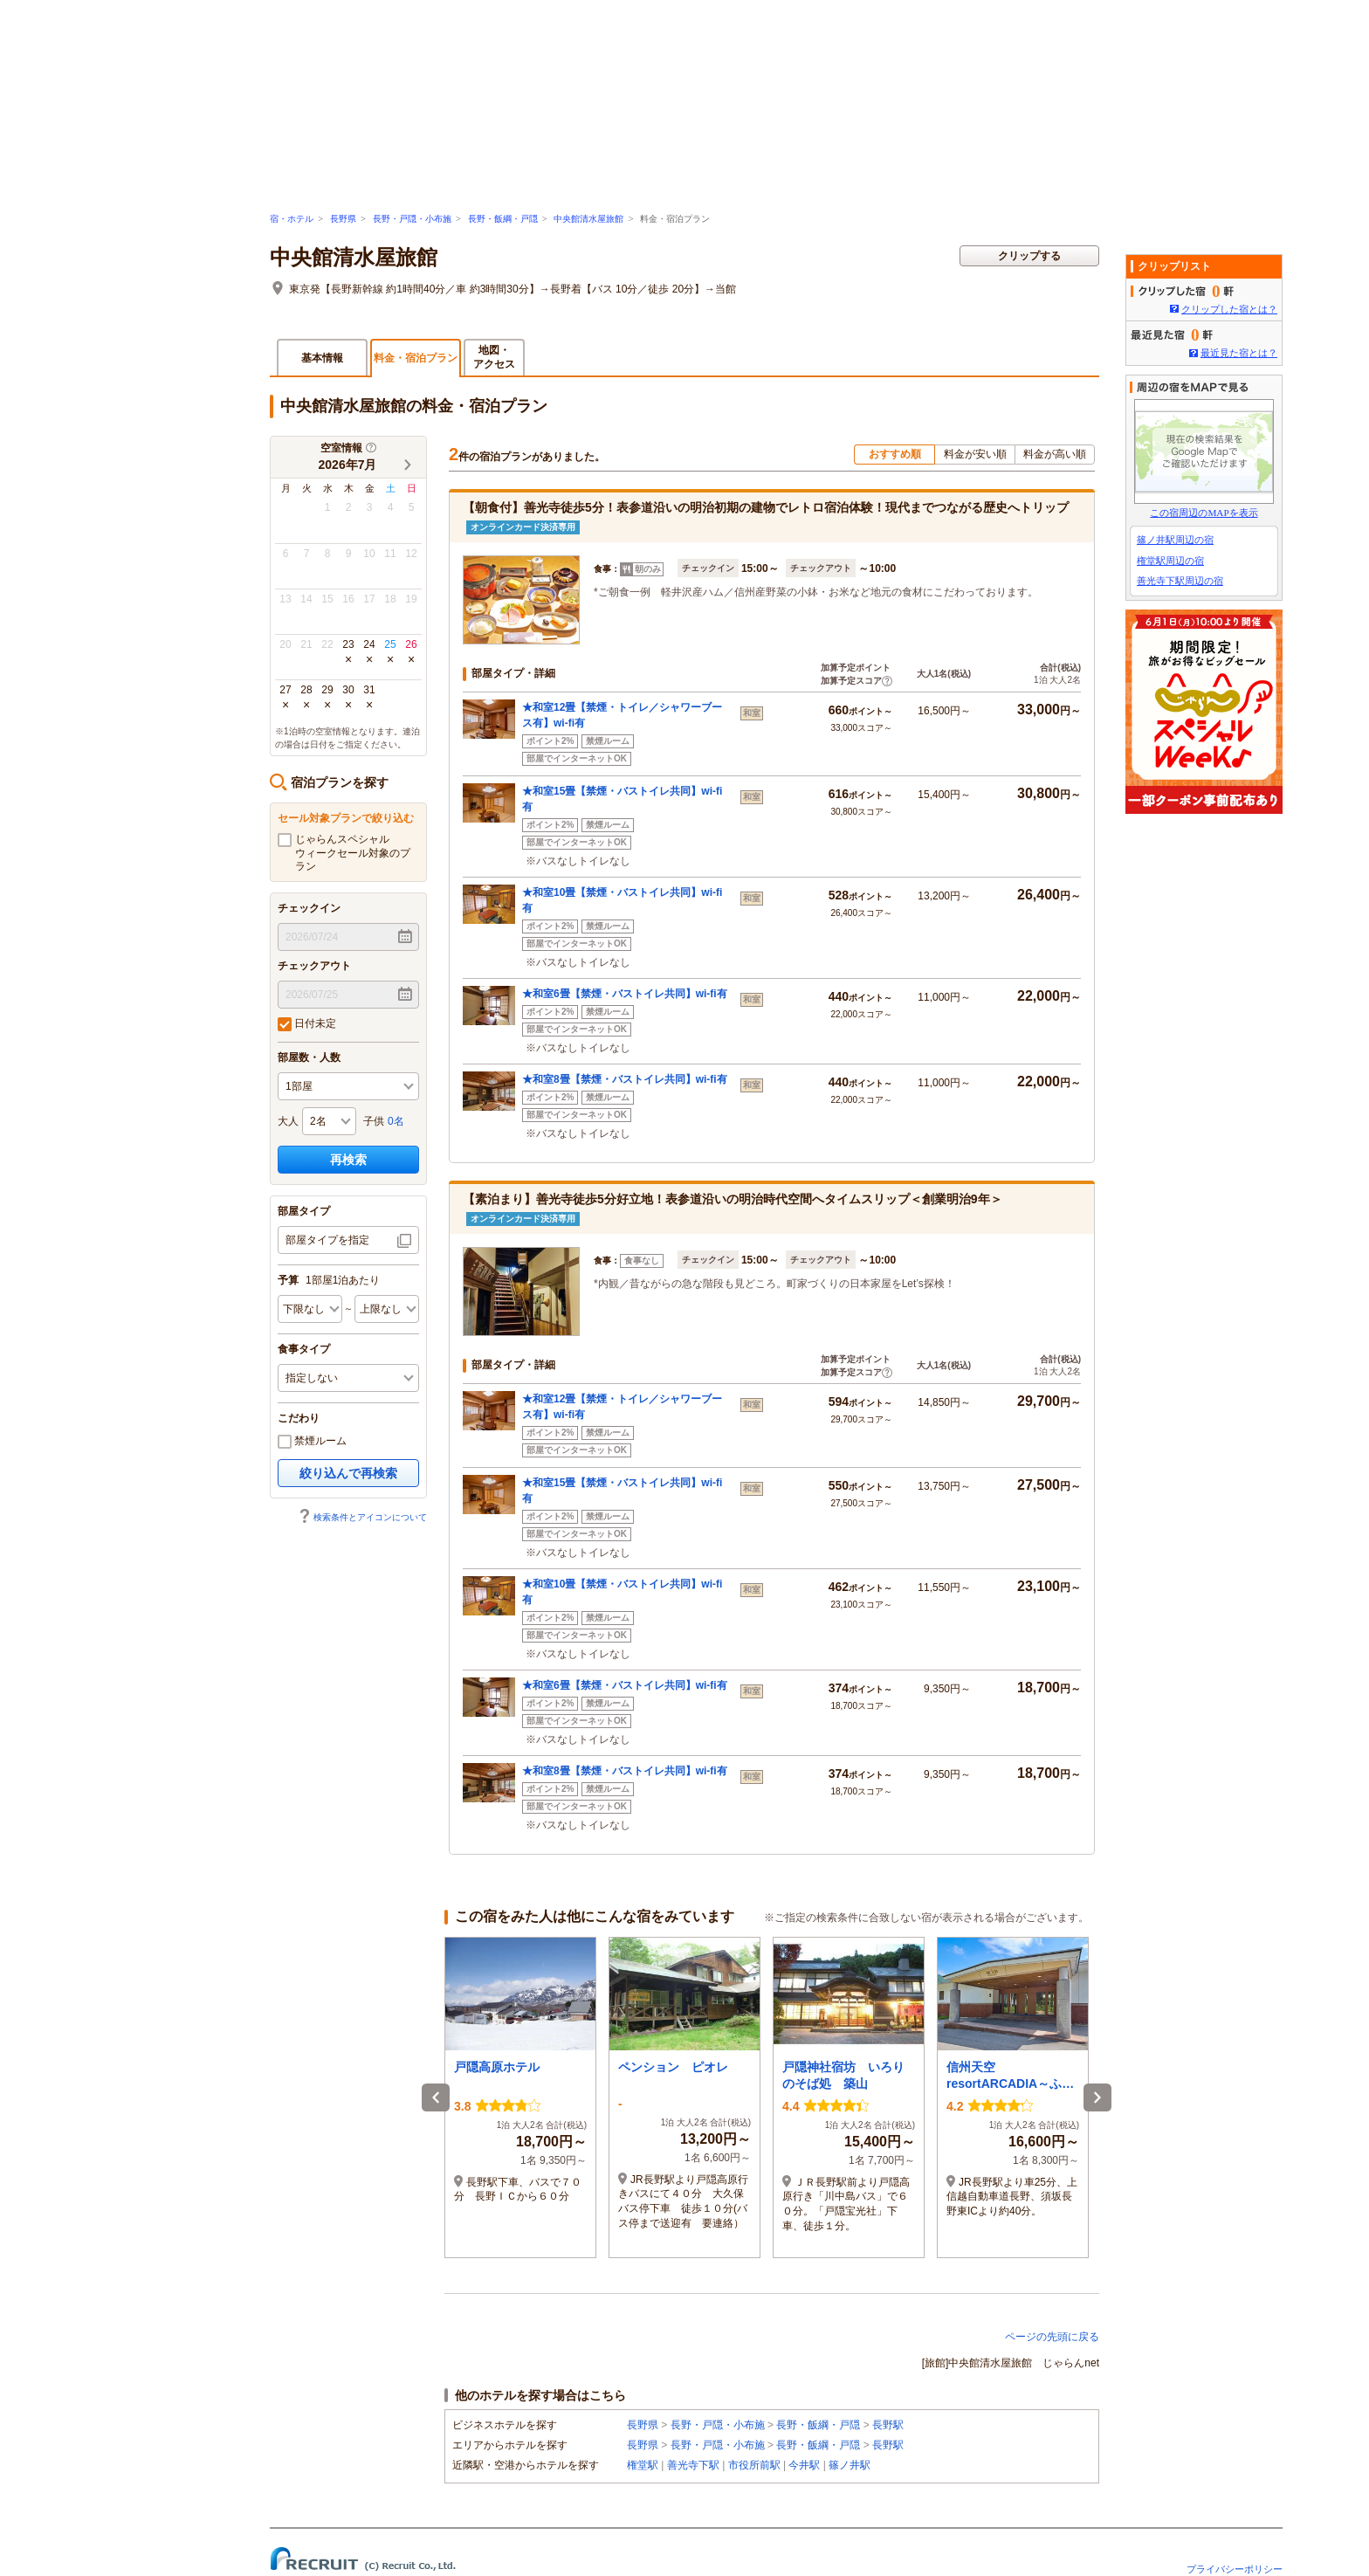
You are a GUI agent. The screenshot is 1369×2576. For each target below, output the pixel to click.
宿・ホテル (291, 219)
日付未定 (307, 1024)
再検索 (348, 1160)
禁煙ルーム (312, 1442)
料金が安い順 (975, 454)
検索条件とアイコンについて (362, 1517)
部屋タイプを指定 (327, 1240)
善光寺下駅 (693, 2465)
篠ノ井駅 (849, 2465)
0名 (396, 1121)
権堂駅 (642, 2465)
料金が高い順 (1054, 454)
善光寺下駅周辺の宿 (1180, 580)
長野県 (343, 219)
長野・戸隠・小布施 (412, 219)
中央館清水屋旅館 (588, 219)
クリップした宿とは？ (1229, 309)
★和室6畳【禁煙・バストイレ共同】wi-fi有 (624, 994)
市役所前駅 (754, 2465)
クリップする (1029, 256)
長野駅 (888, 2425)
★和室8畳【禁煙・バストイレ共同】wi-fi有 (624, 1079)
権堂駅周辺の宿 (1170, 560)
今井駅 (804, 2465)
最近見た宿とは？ (1238, 353)
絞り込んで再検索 (348, 1473)
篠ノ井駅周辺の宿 (1175, 539)
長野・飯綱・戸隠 (503, 219)
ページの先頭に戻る (1052, 2337)
